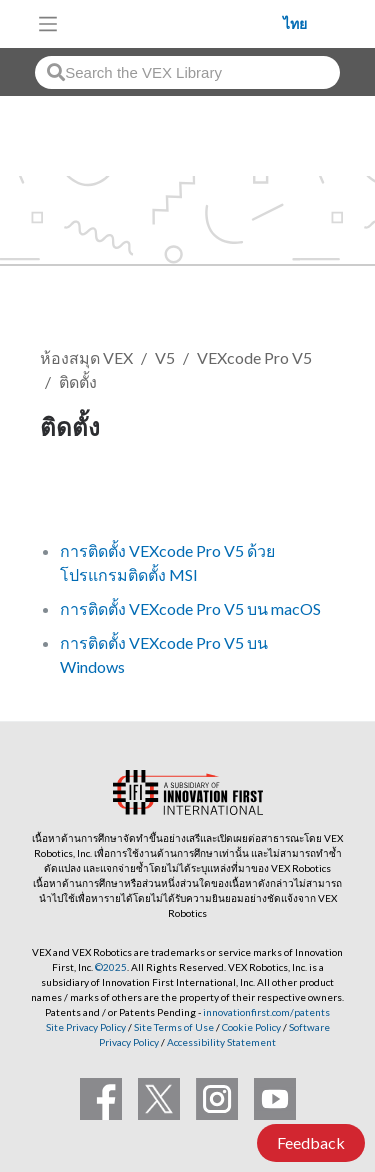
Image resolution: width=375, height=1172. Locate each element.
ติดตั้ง (78, 381)
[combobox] (187, 72)
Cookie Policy (251, 1027)
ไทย (295, 24)
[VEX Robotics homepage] (176, 23)
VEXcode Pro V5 (254, 357)
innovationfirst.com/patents (266, 1012)
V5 (165, 357)
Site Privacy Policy (86, 1027)
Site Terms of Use (173, 1027)
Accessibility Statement (221, 1042)
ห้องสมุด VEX (86, 357)
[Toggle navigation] (48, 24)
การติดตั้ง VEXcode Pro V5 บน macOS (190, 608)
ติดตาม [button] (76, 494)
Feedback (311, 1142)
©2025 (111, 967)
